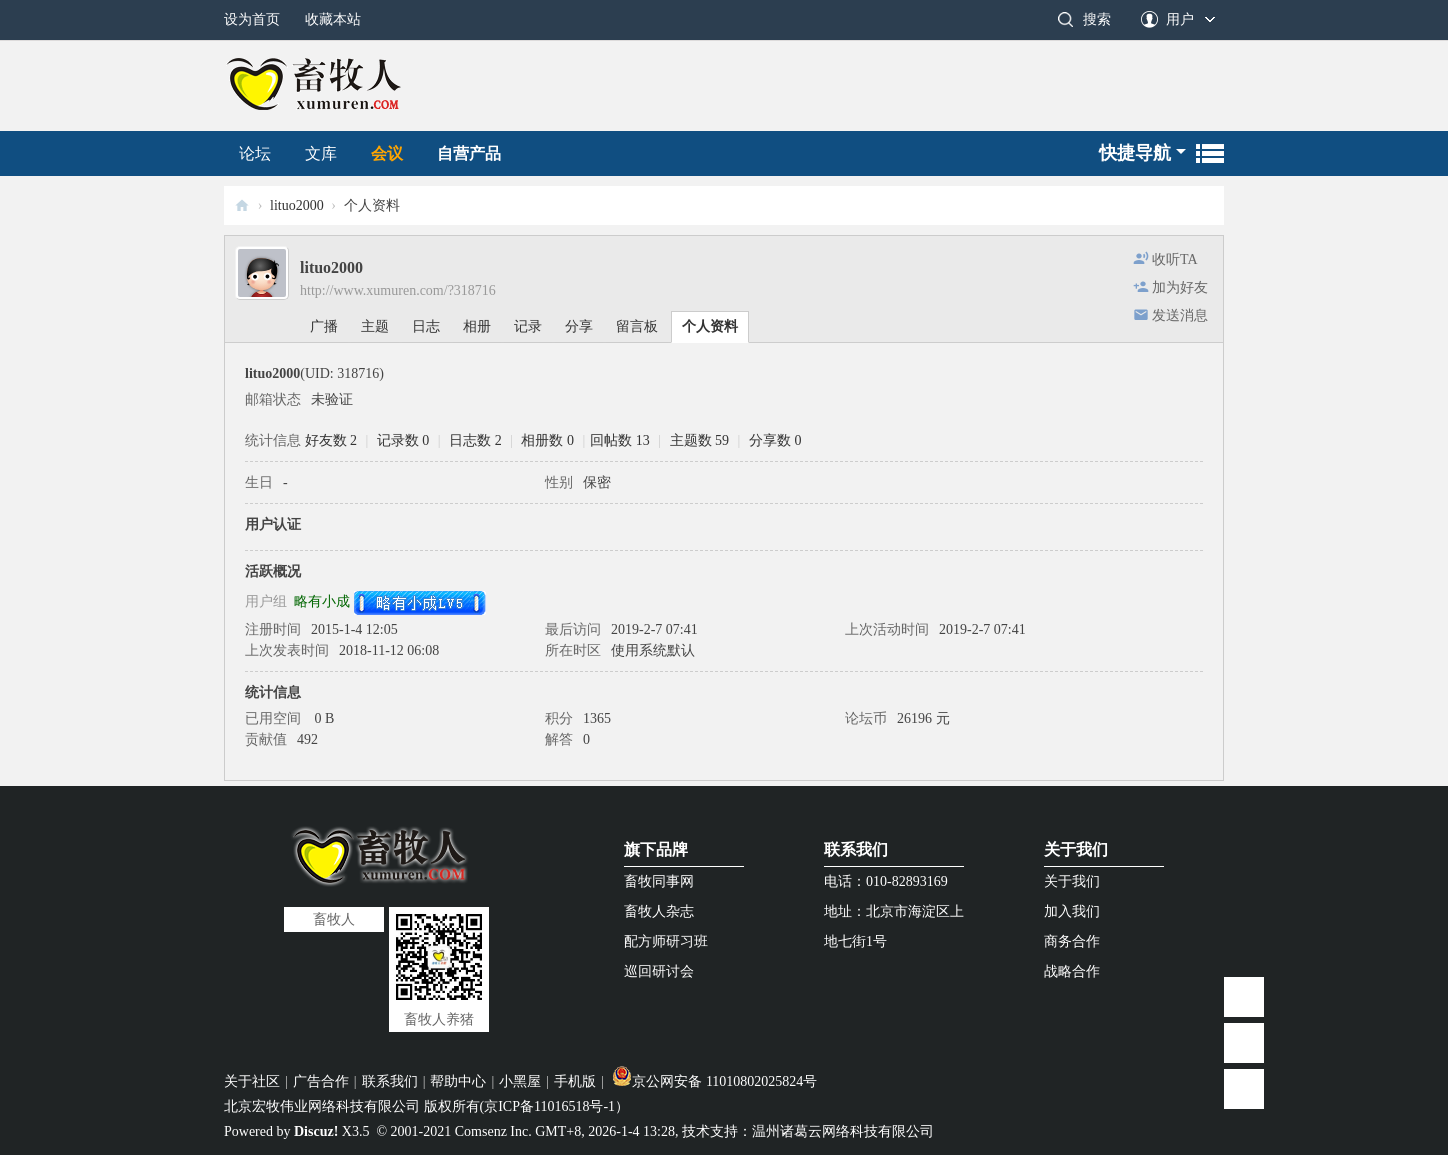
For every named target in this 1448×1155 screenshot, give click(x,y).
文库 (321, 153)
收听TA (1175, 259)
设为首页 (252, 19)
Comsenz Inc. (493, 1131)
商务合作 (1072, 941)
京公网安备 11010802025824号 (714, 1081)
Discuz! (316, 1131)
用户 (1180, 19)
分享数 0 (775, 440)
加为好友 (1180, 287)
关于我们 (1076, 849)
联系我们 (856, 849)
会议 (387, 153)
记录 (528, 326)
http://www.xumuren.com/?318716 (398, 290)
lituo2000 (297, 205)
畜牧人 (242, 205)
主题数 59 (700, 440)
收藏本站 (333, 19)
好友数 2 (331, 440)
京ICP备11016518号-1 (549, 1106)
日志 (426, 326)
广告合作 (321, 1081)
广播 (324, 326)
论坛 (255, 153)
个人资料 (710, 326)
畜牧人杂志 (659, 911)
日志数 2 (475, 440)
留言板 (637, 326)
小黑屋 (520, 1081)
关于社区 (252, 1081)
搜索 (1097, 19)
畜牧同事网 (659, 881)
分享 (579, 326)
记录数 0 (403, 440)
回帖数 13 (620, 440)
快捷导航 (1135, 153)
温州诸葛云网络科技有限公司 (843, 1131)
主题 (375, 326)
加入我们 (1072, 911)
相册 (477, 326)
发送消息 (1180, 315)
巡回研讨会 (659, 971)
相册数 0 (547, 440)
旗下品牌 (656, 849)
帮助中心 (458, 1081)
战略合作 (1072, 971)
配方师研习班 (666, 941)
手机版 (575, 1081)
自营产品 (469, 153)
